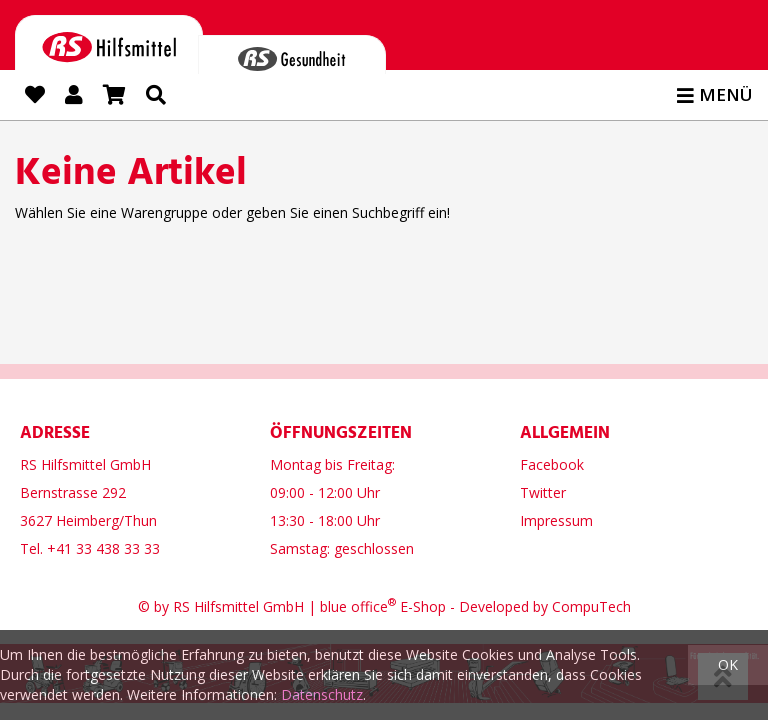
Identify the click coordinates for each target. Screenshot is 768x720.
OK (728, 664)
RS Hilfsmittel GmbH (238, 602)
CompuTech (591, 602)
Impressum (556, 516)
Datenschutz (322, 694)
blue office (358, 602)
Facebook (552, 460)
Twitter (543, 488)
